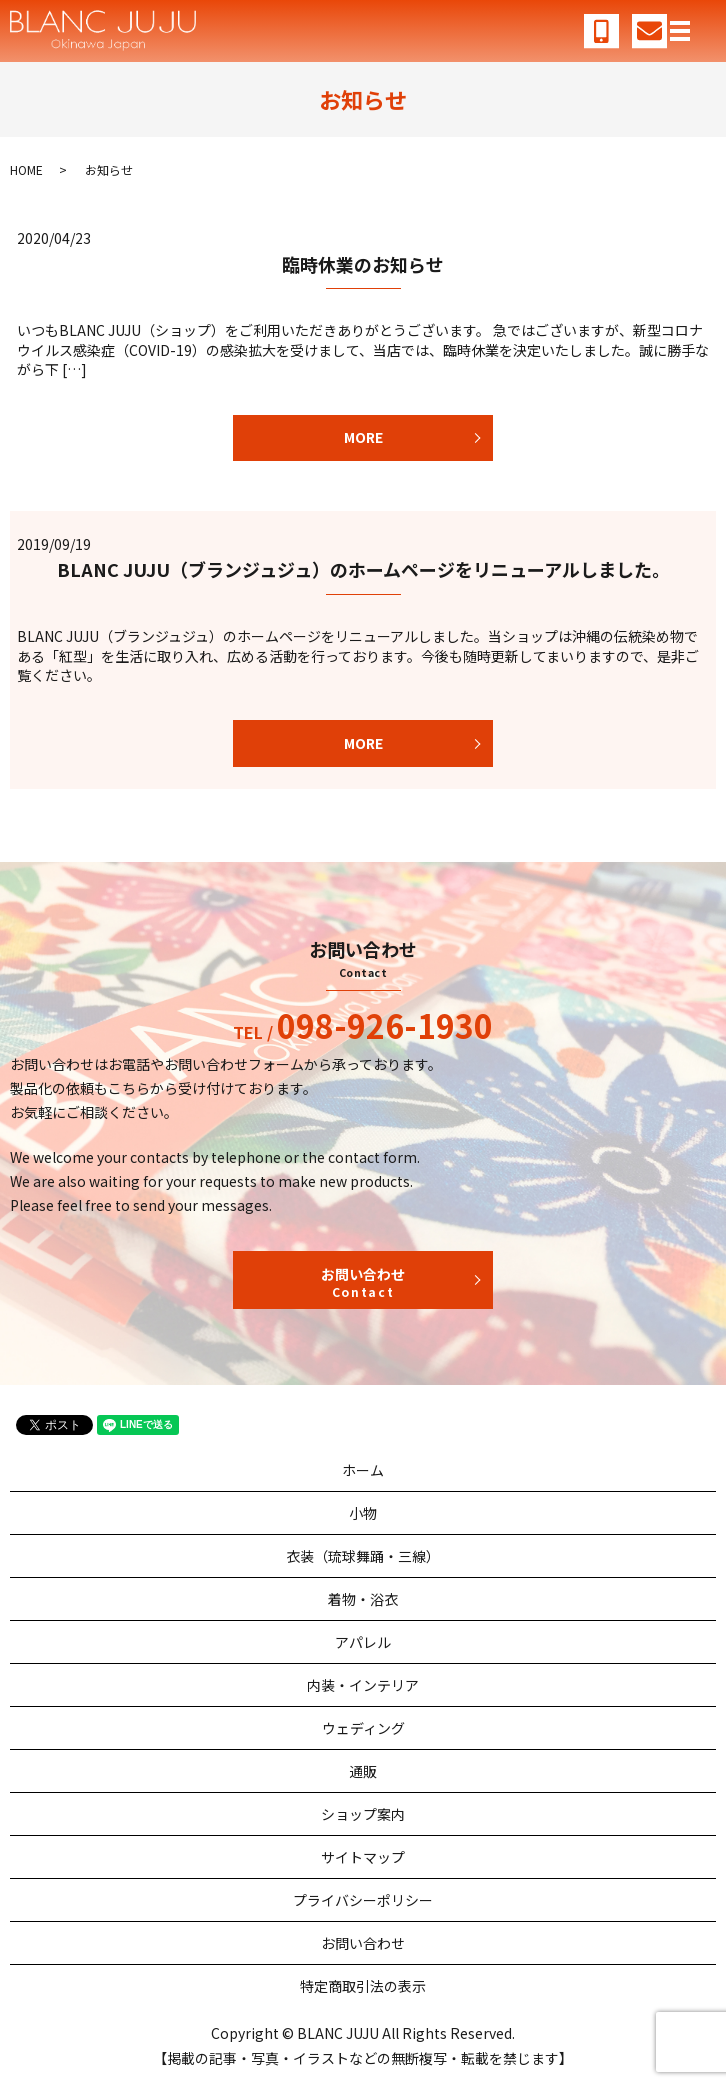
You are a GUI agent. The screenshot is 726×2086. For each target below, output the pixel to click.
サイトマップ (363, 1857)
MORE (363, 437)
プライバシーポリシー (363, 1900)
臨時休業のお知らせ (363, 264)
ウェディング (363, 1728)
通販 (363, 1771)
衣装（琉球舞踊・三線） (363, 1556)
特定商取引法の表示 (363, 1986)
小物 (363, 1513)
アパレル (363, 1642)
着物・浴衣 (363, 1599)
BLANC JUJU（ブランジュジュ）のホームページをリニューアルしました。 (363, 569)
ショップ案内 (363, 1814)
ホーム (363, 1470)
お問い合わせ (363, 1282)
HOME (26, 169)
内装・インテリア (363, 1685)
